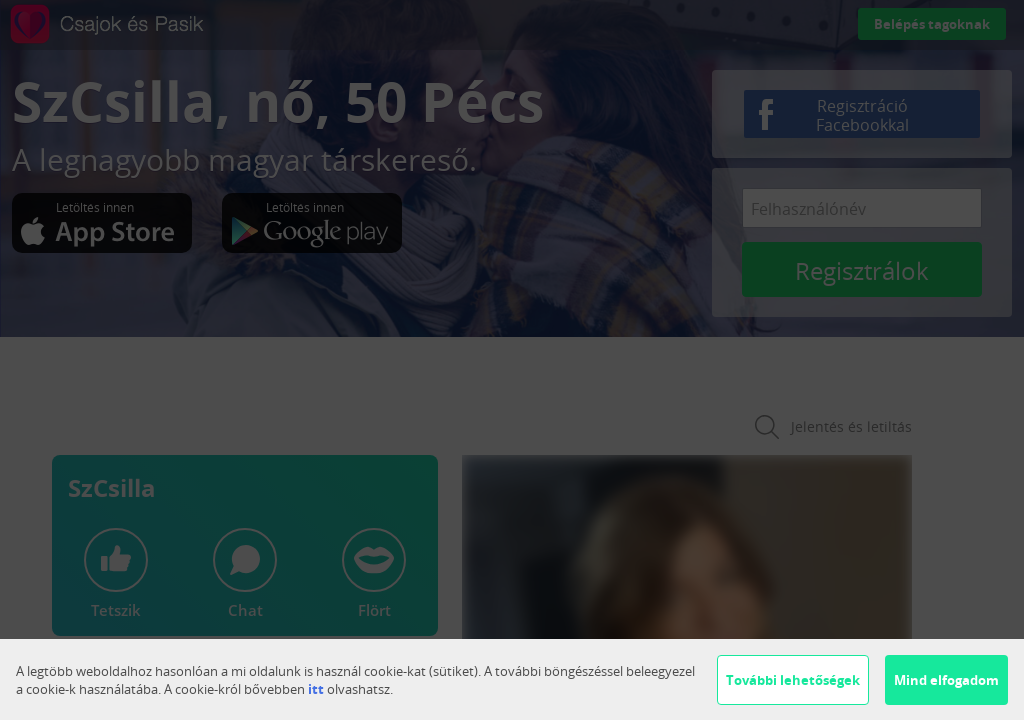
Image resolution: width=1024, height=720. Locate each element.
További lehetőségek (793, 680)
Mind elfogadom (946, 680)
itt (316, 689)
